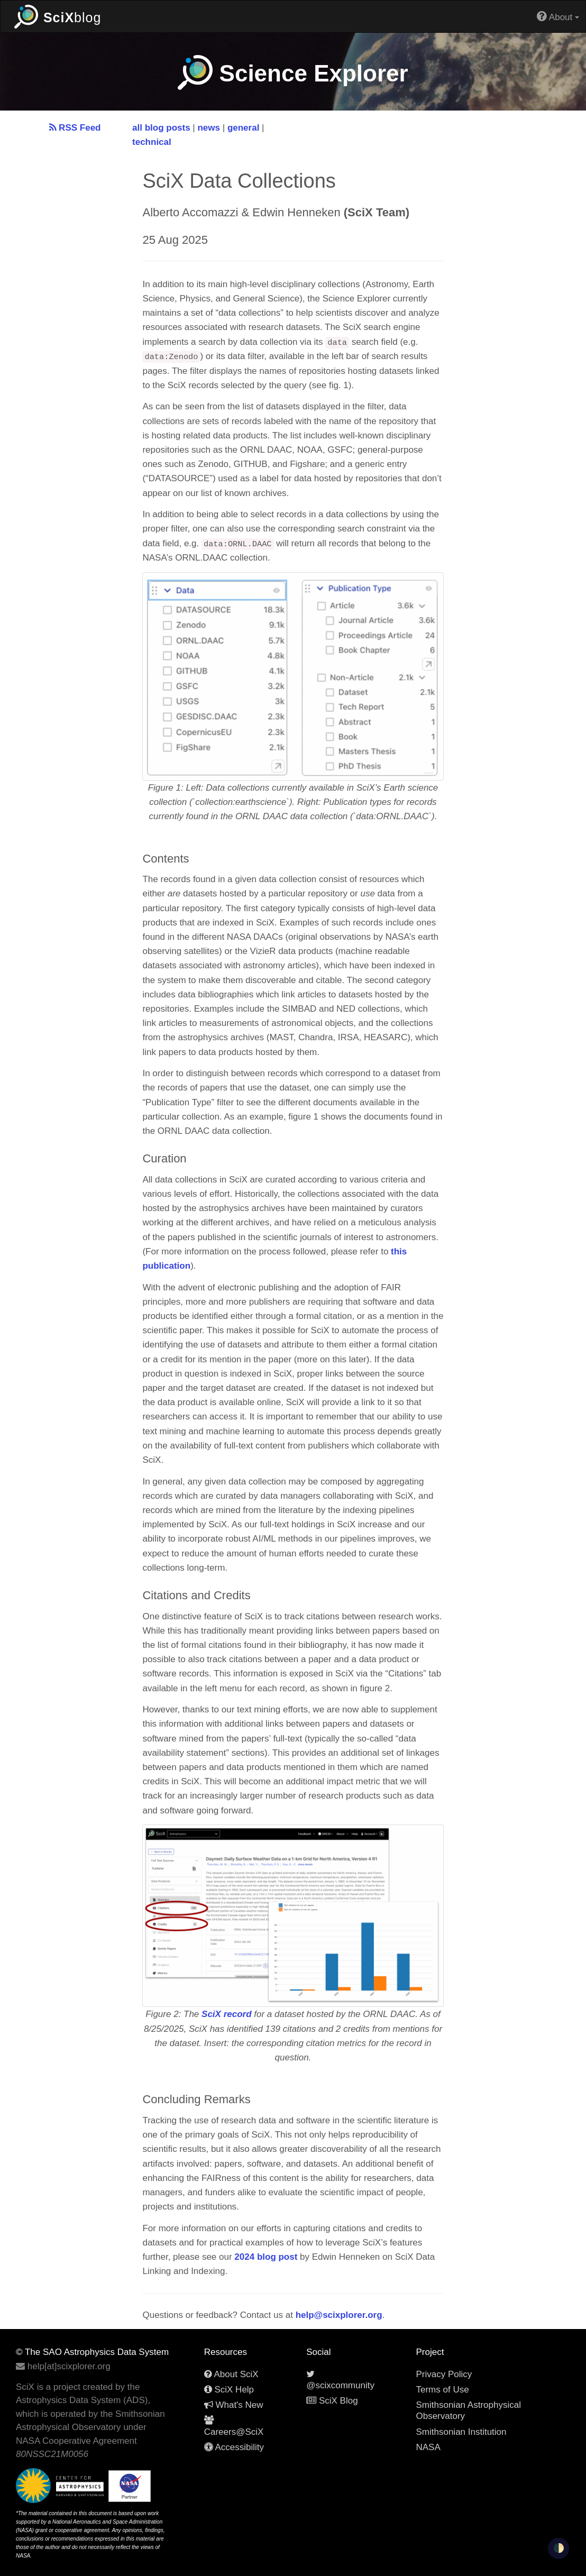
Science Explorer (293, 73)
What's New (233, 2405)
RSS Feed (74, 128)
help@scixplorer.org (339, 2315)
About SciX (231, 2374)
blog (57, 16)
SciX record (227, 2014)
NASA (428, 2447)
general (243, 128)
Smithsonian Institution (461, 2432)
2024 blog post (265, 2257)
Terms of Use (442, 2390)
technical (151, 142)
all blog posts (161, 128)
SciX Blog (332, 2401)
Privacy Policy (444, 2374)
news (208, 128)
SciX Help (229, 2390)
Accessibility (234, 2447)
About (558, 16)
